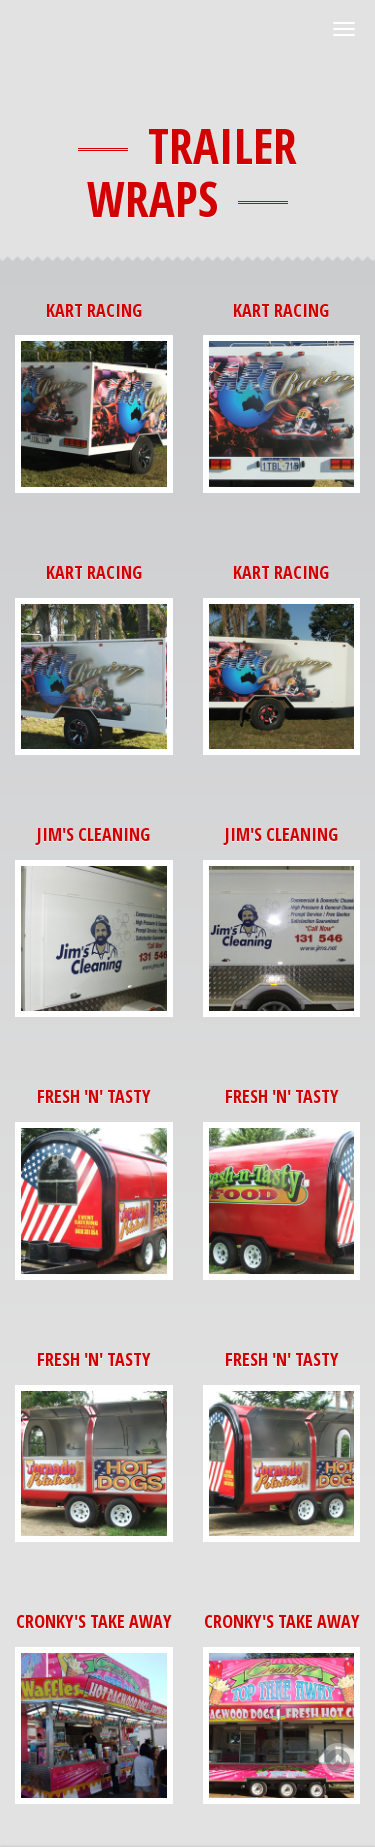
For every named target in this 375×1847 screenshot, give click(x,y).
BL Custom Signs (106, 40)
